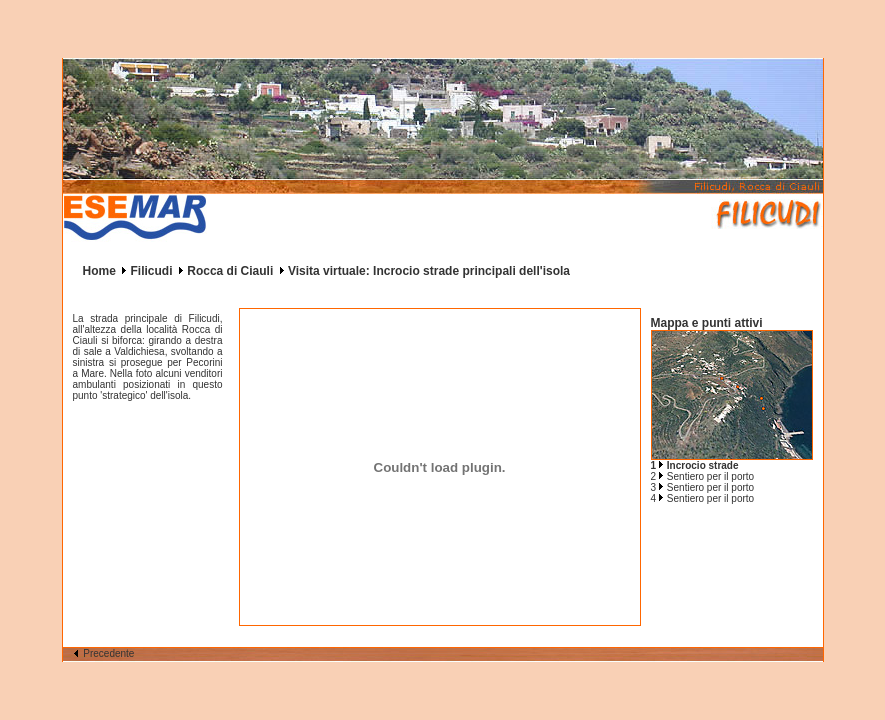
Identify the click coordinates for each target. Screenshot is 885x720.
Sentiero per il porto (710, 476)
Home (99, 271)
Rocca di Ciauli (230, 271)
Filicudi (152, 271)
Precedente (104, 653)
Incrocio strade (703, 465)
